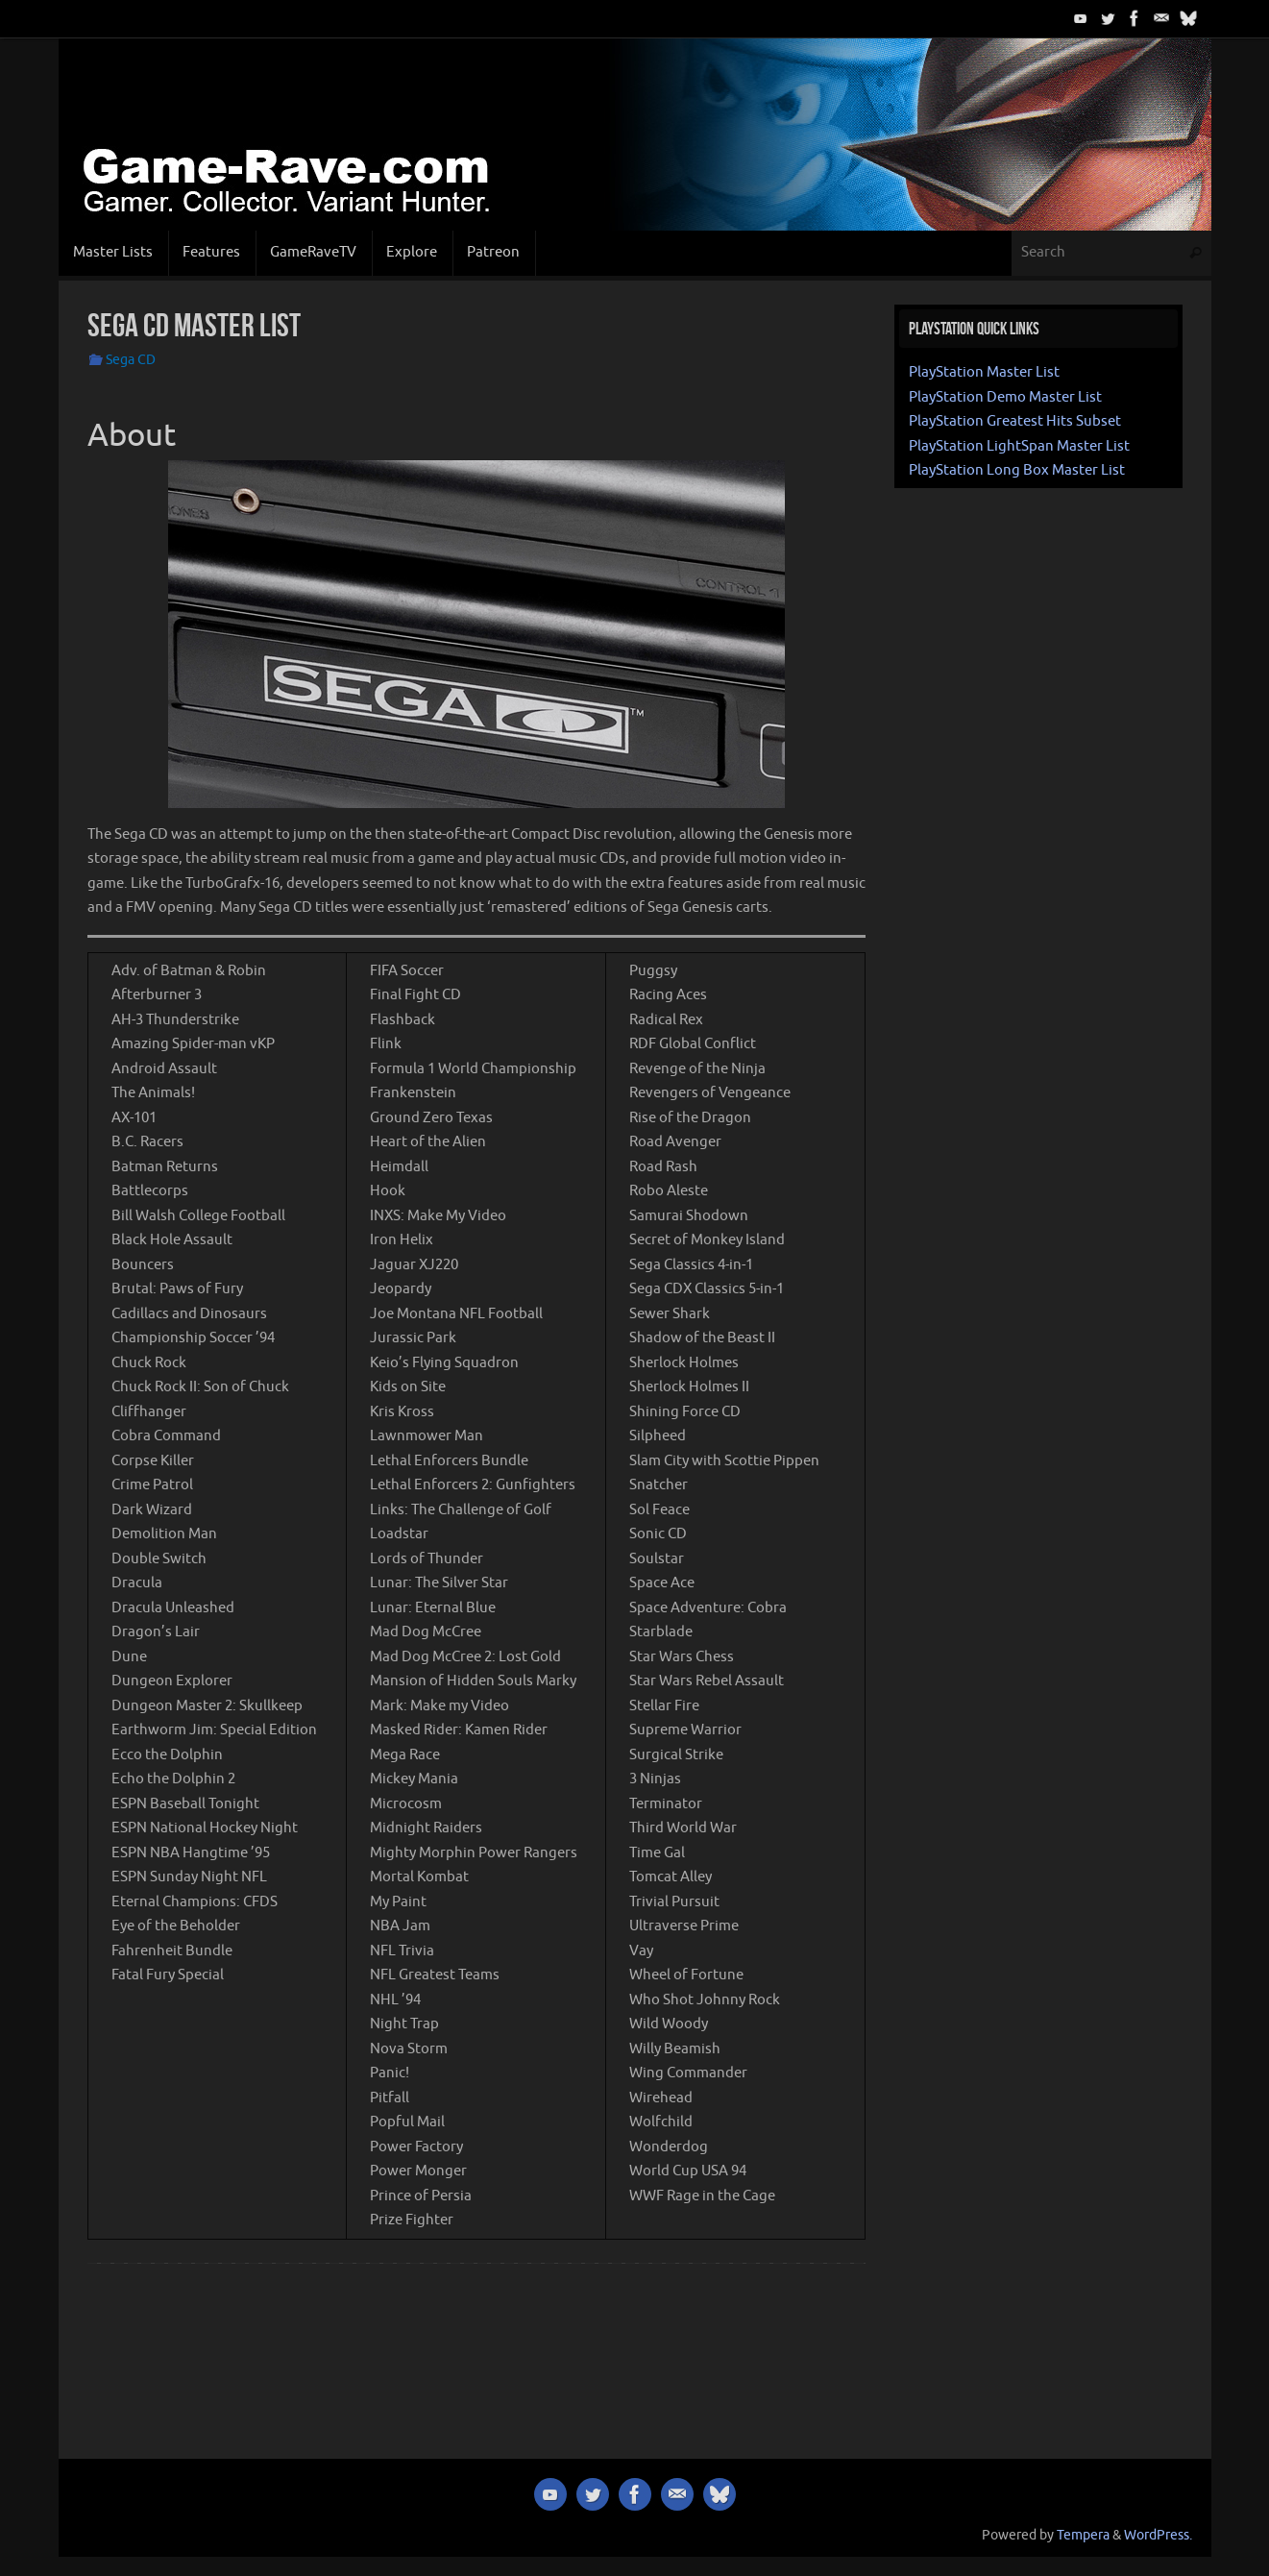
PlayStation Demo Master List (1005, 397)
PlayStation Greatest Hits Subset (1015, 421)
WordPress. (1158, 2535)
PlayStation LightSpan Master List (1019, 446)
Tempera (1083, 2535)
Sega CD (131, 360)
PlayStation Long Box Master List (1017, 470)
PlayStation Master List (984, 372)
